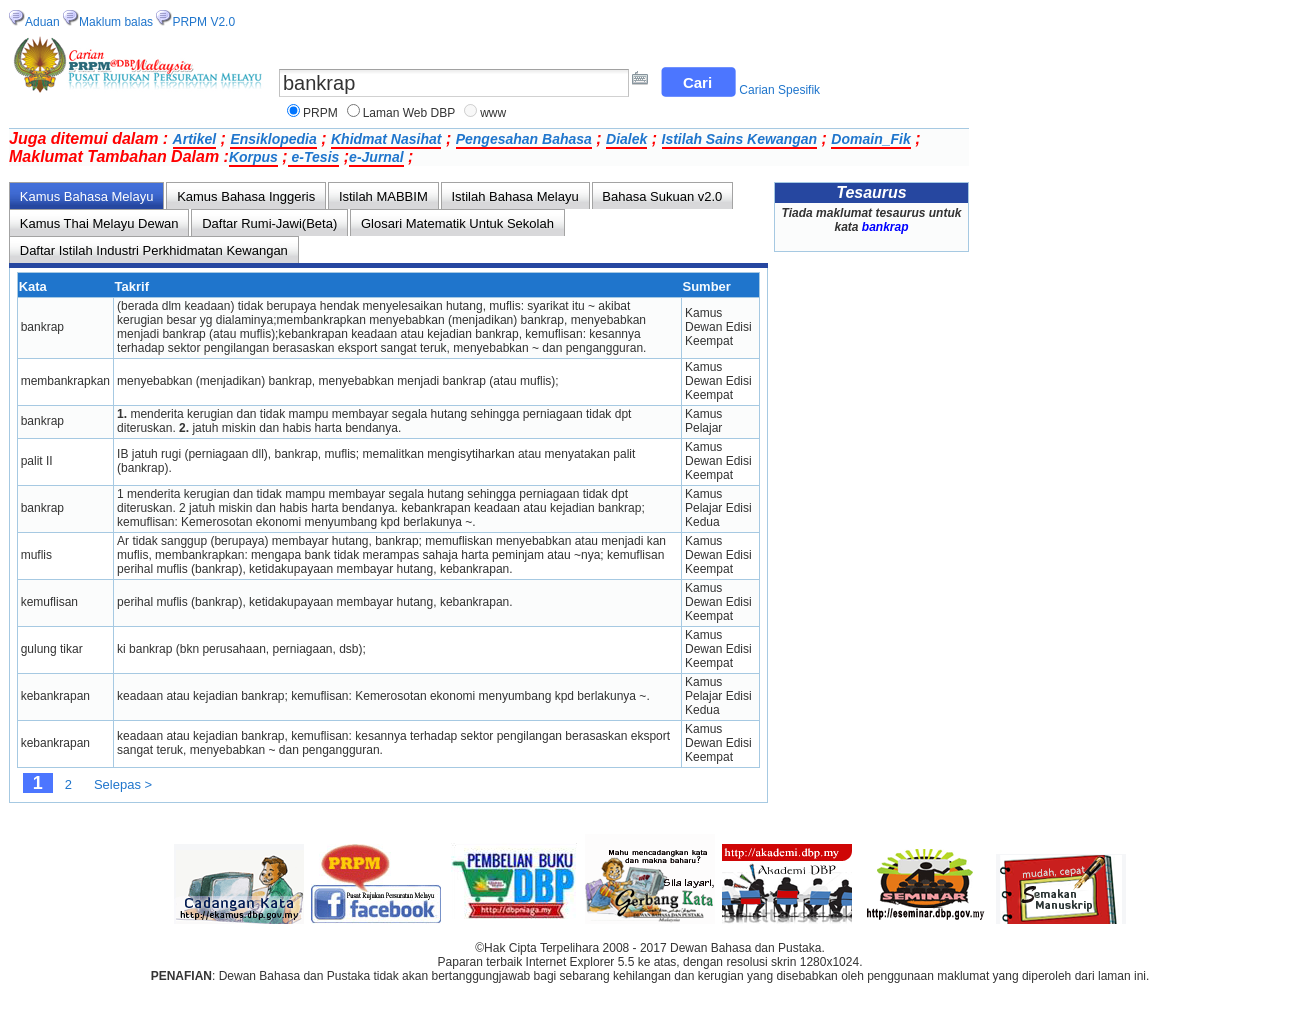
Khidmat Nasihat (386, 139)
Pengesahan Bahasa (524, 139)
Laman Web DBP (409, 113)
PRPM (320, 113)
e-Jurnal (376, 157)
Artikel (195, 139)
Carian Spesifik (779, 90)
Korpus (253, 157)
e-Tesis (314, 157)
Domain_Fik (870, 139)
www (493, 113)
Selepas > (123, 784)
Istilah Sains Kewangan (740, 139)
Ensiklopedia (273, 139)
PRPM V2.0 (203, 22)
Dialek (626, 139)
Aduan (42, 22)
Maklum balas (116, 22)
